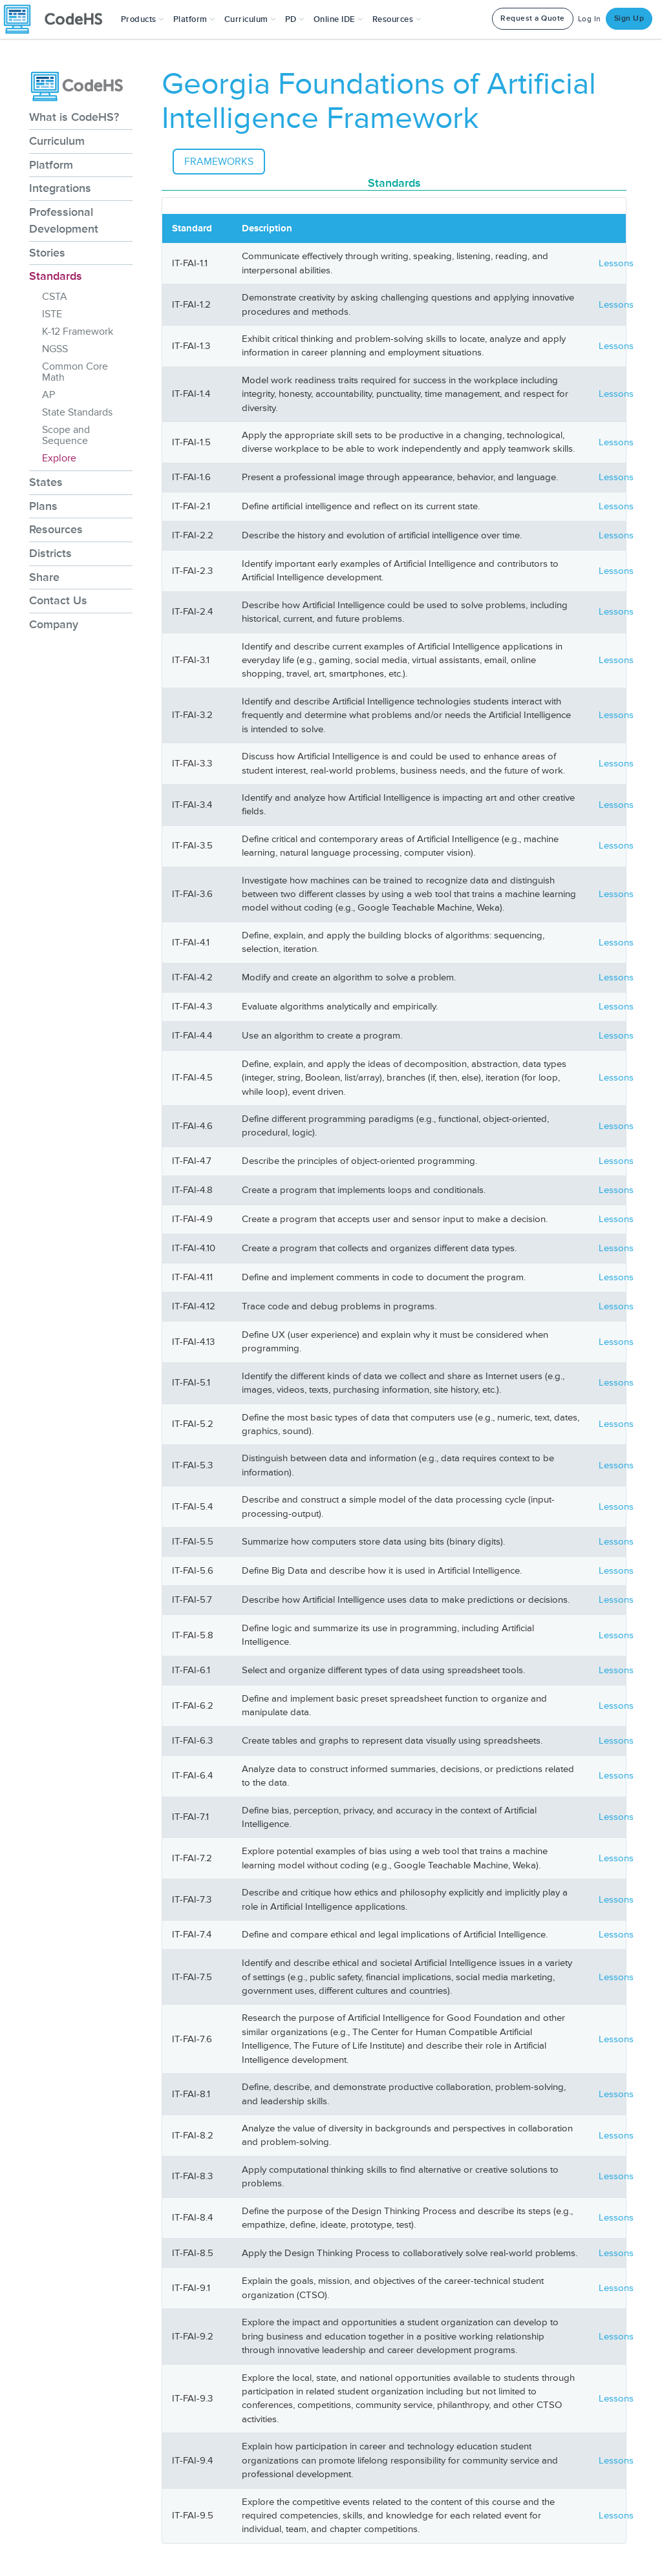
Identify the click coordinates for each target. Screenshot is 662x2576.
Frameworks (218, 161)
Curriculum (57, 141)
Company (53, 624)
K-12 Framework (77, 331)
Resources (56, 529)
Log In (589, 19)
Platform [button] (194, 19)
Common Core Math (75, 372)
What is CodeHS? (74, 117)
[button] (142, 19)
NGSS (55, 349)
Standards (55, 276)
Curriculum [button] (250, 19)
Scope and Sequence (66, 435)
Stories (47, 253)
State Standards (77, 412)
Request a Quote (532, 18)
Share (44, 577)
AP (48, 394)
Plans (43, 506)
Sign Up (629, 18)
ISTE (52, 314)
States (46, 482)
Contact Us (58, 600)
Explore (59, 458)
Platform (51, 165)
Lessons (616, 263)
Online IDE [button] (338, 19)
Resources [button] (397, 19)
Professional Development (63, 220)
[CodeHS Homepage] (58, 19)
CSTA (54, 296)
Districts (50, 553)
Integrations (60, 188)
